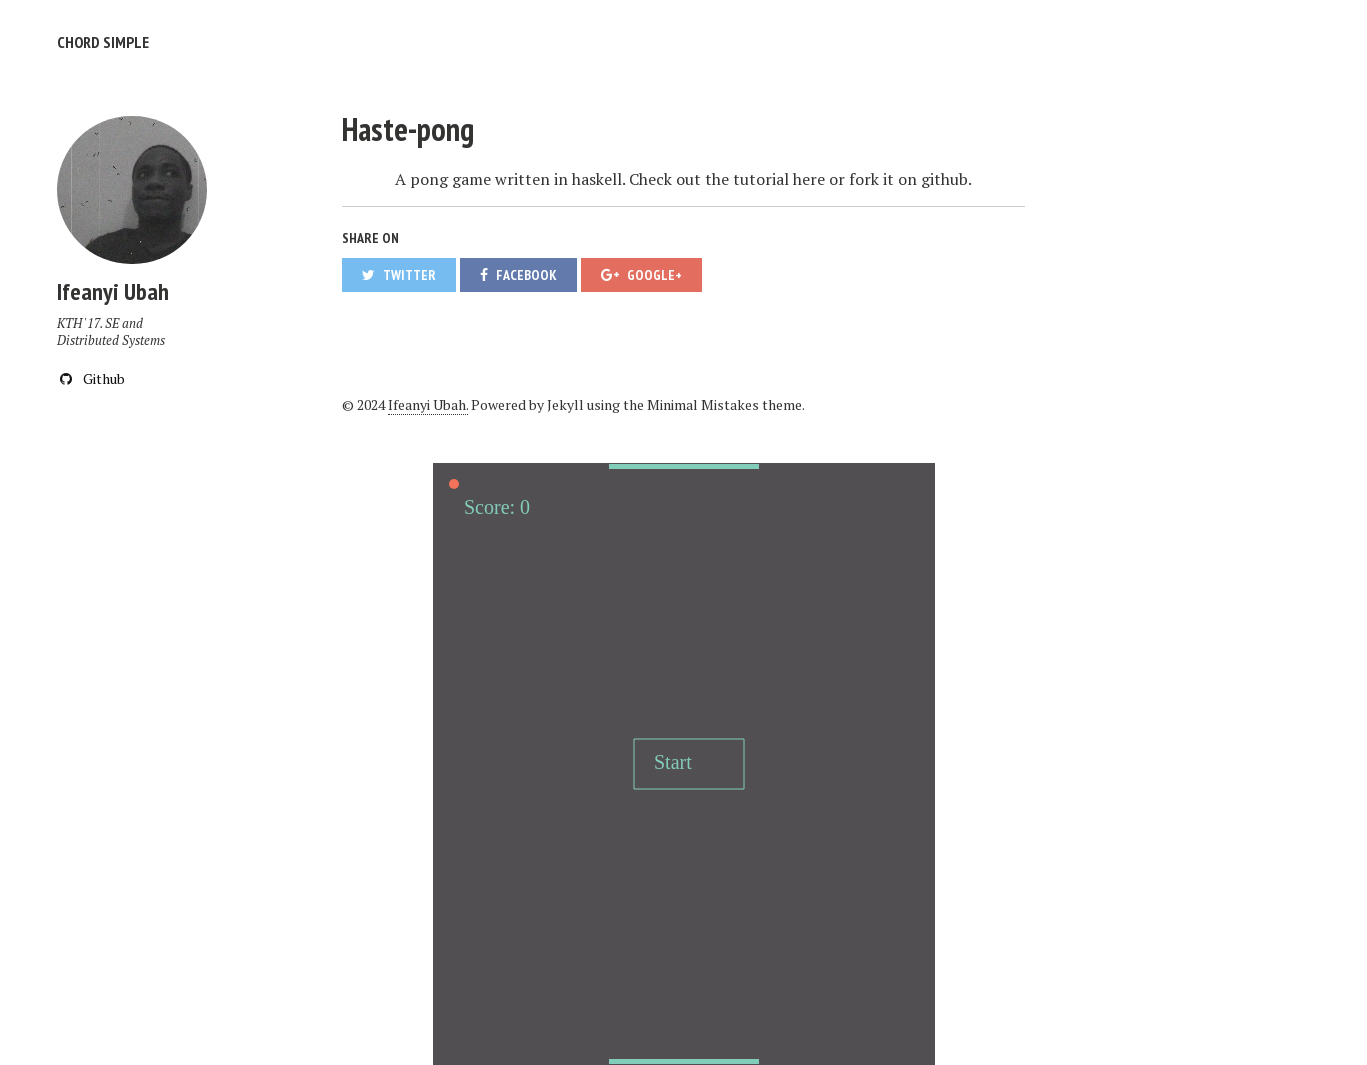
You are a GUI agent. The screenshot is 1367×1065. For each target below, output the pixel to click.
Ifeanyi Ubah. (428, 404)
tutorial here (779, 179)
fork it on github (908, 179)
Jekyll (565, 404)
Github (91, 378)
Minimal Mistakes (703, 404)
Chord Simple (103, 42)
